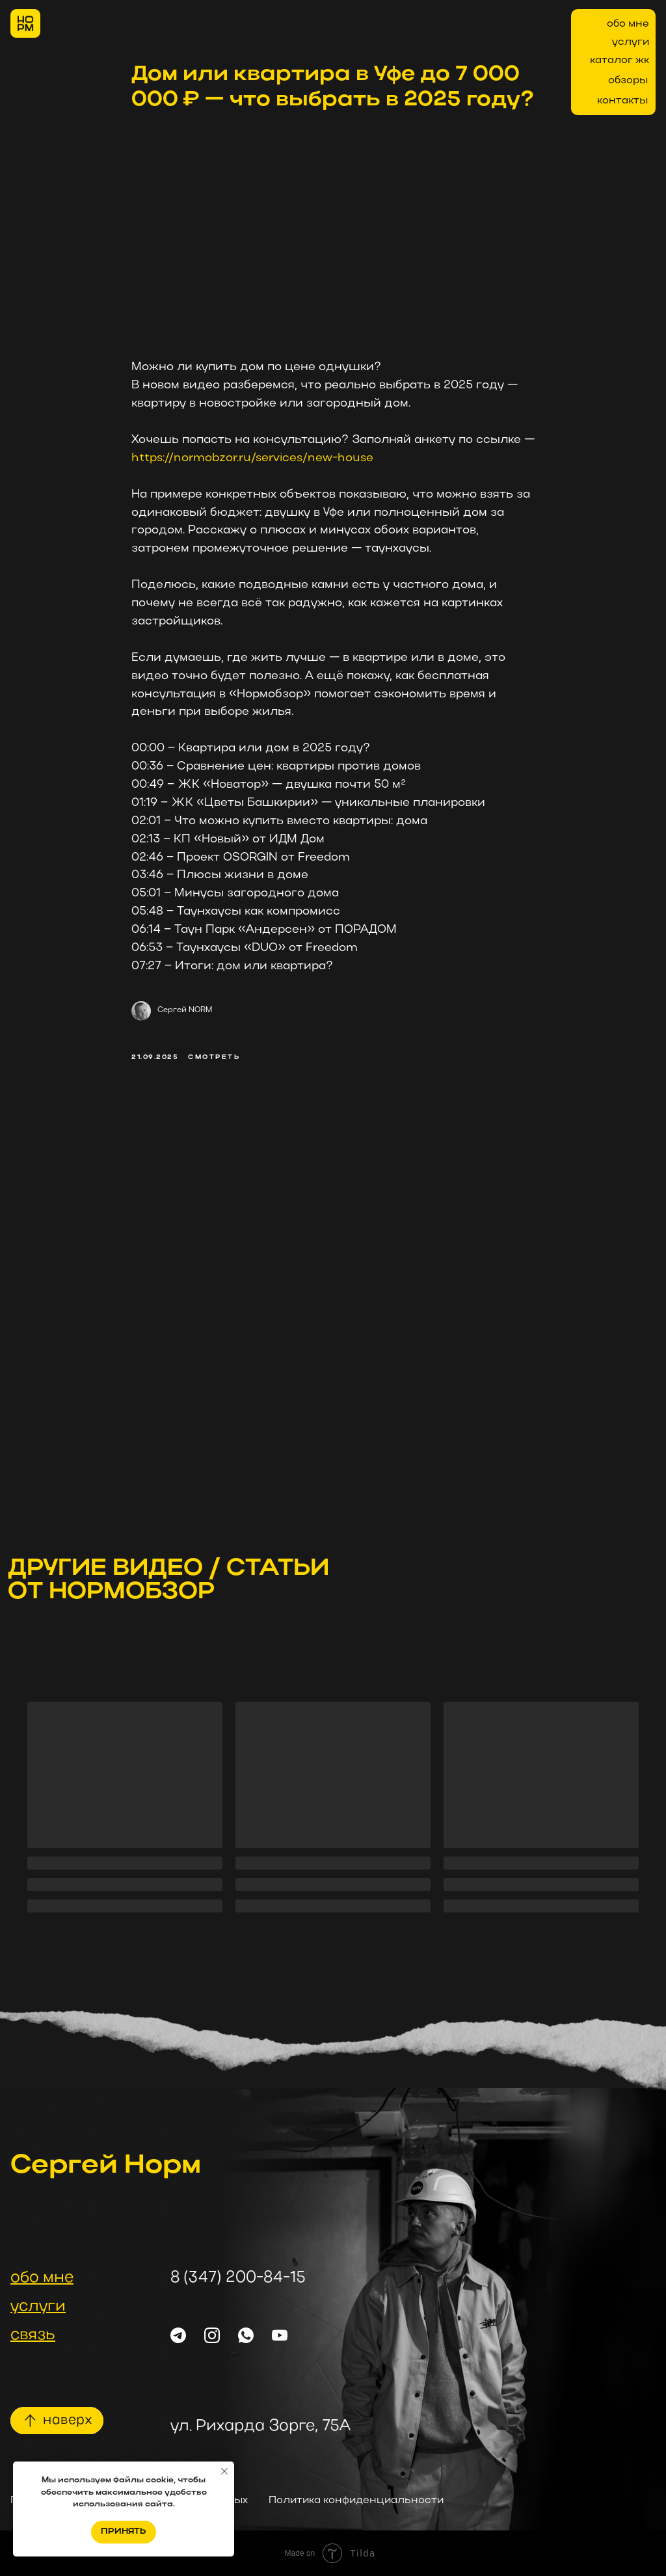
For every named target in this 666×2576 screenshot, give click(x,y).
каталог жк (619, 60)
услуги (630, 42)
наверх (67, 2420)
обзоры (628, 80)
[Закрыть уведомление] (224, 2471)
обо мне (628, 24)
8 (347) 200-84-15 (238, 2278)
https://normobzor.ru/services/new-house (252, 458)
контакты (622, 101)
